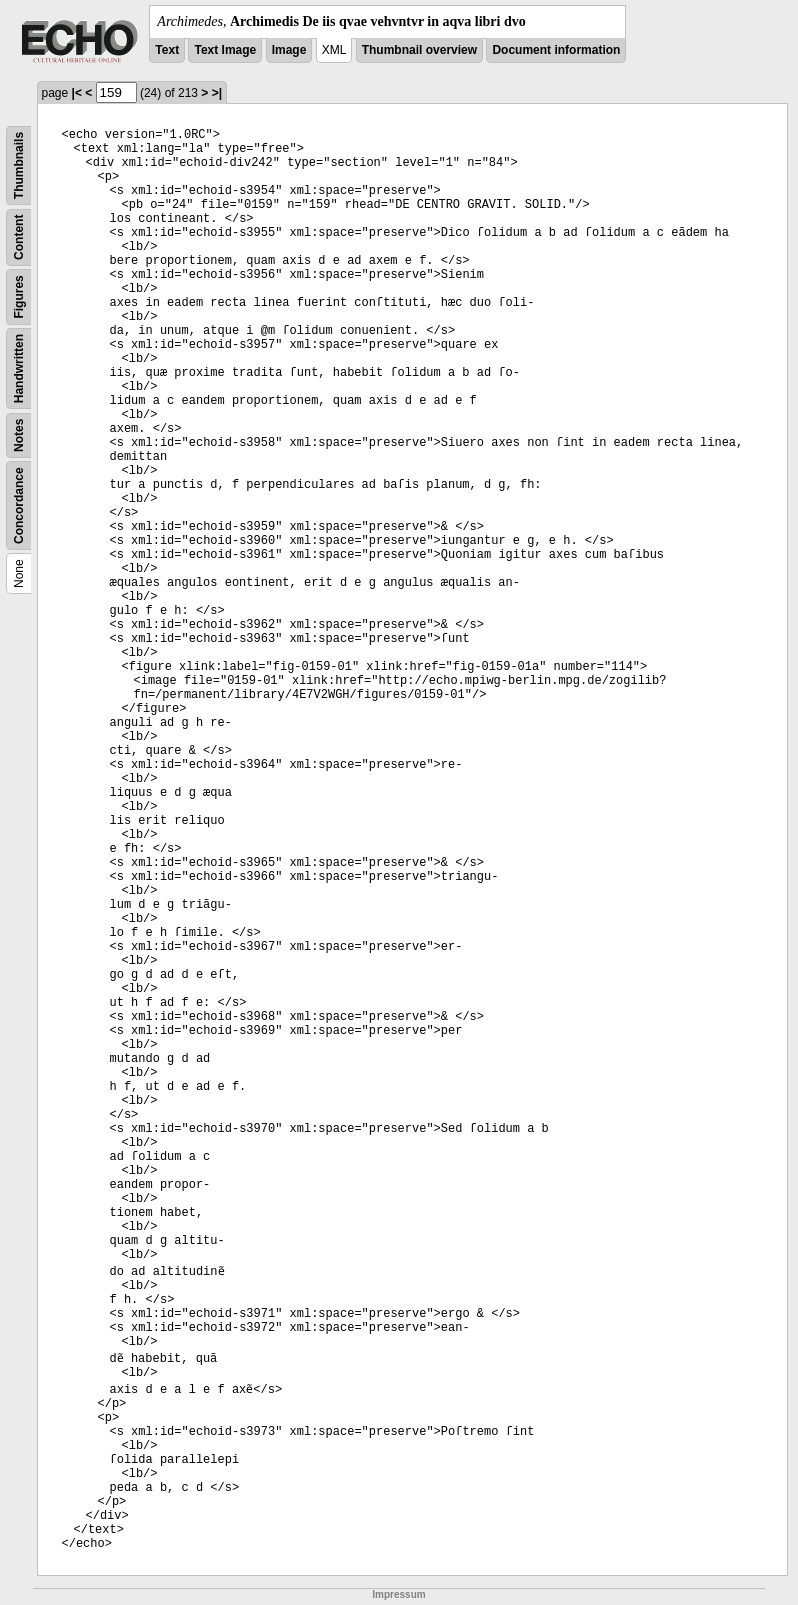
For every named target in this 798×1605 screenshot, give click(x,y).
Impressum (398, 1594)
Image (289, 50)
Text (167, 50)
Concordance (19, 505)
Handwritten (19, 368)
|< (77, 93)
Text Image (225, 50)
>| (217, 93)
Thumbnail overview (419, 50)
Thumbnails (19, 165)
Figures (19, 296)
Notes (19, 435)
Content (19, 237)
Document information (556, 50)
